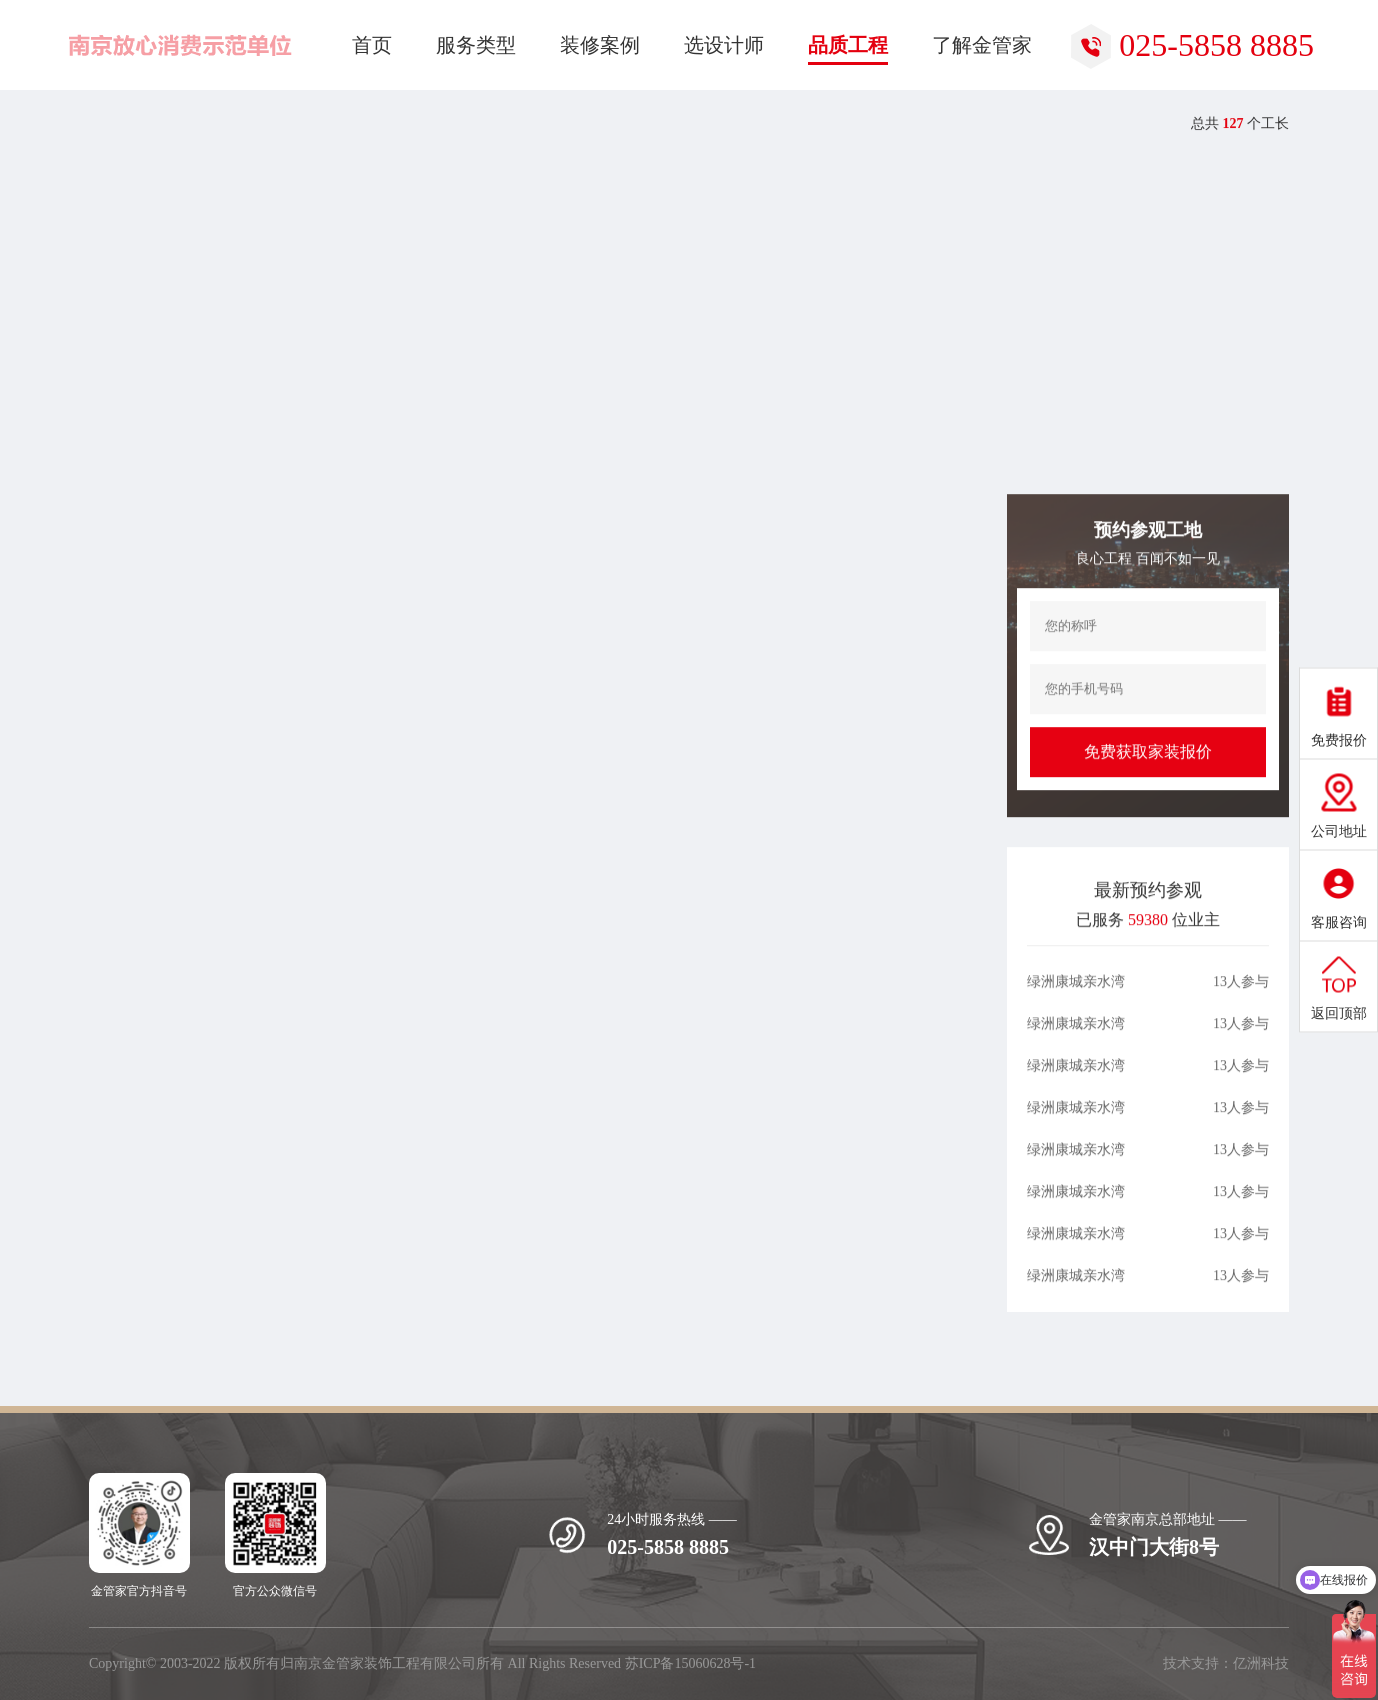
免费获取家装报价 (1148, 779)
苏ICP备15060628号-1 (690, 1663)
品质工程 (200, 124)
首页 (128, 124)
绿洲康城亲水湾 (1076, 1010)
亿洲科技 (1261, 1663)
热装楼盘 (285, 124)
